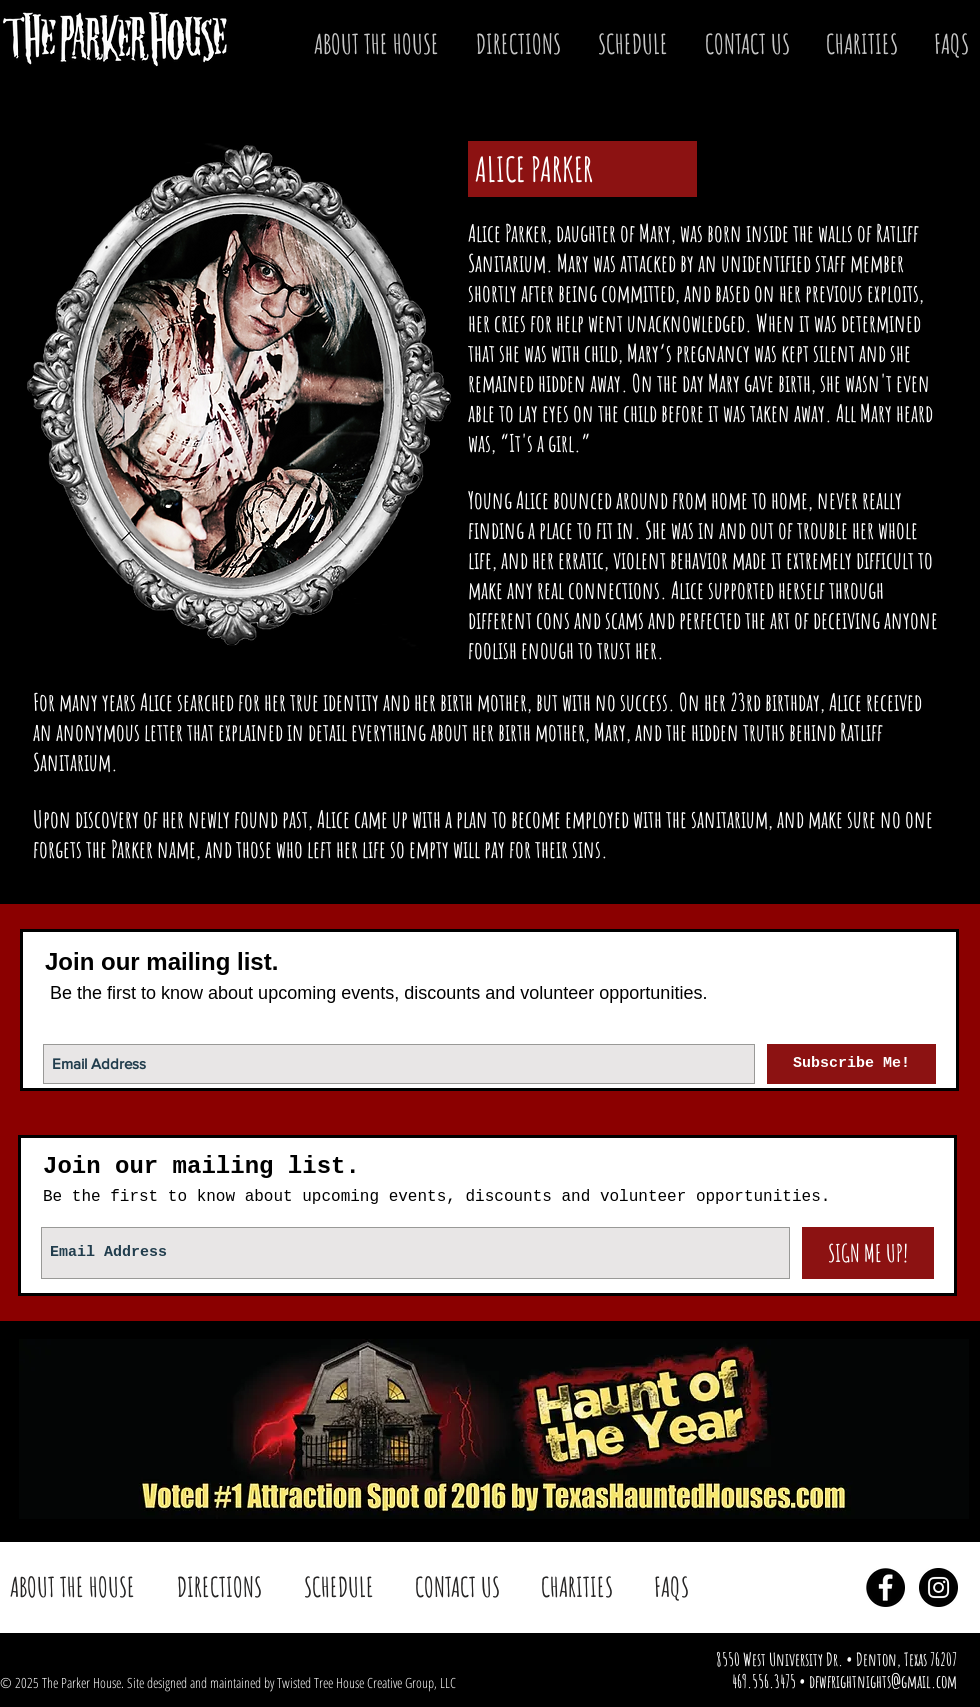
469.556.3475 (764, 1681)
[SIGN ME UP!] (868, 1253)
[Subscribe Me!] (851, 1064)
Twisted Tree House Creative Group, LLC (366, 1682)
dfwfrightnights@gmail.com (883, 1681)
